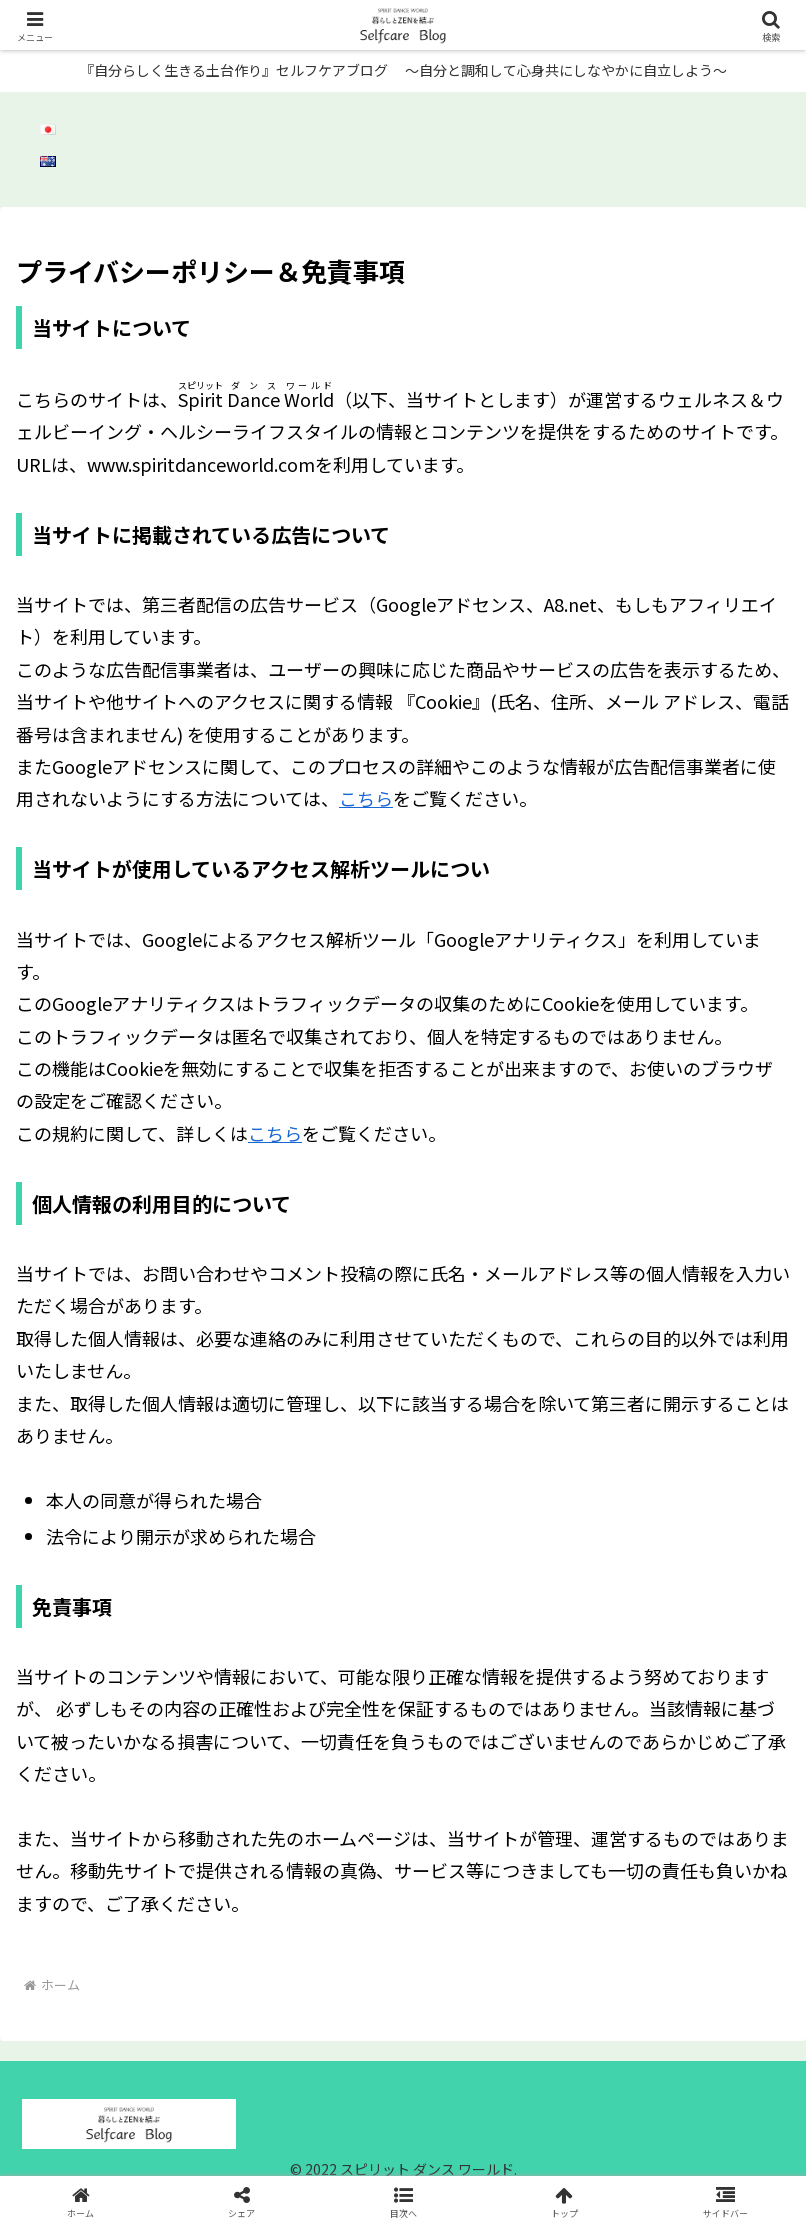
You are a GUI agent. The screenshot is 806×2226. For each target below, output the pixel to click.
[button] (403, 2200)
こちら (366, 798)
